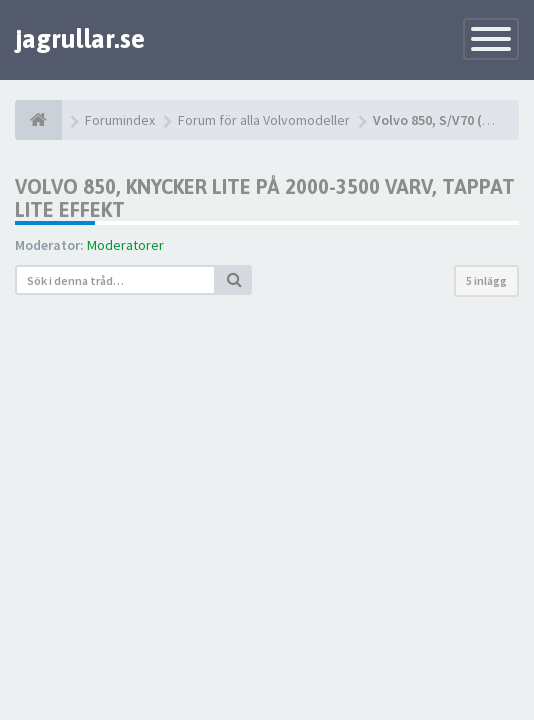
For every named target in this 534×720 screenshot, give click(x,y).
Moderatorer (125, 245)
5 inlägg (486, 280)
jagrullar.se (80, 39)
